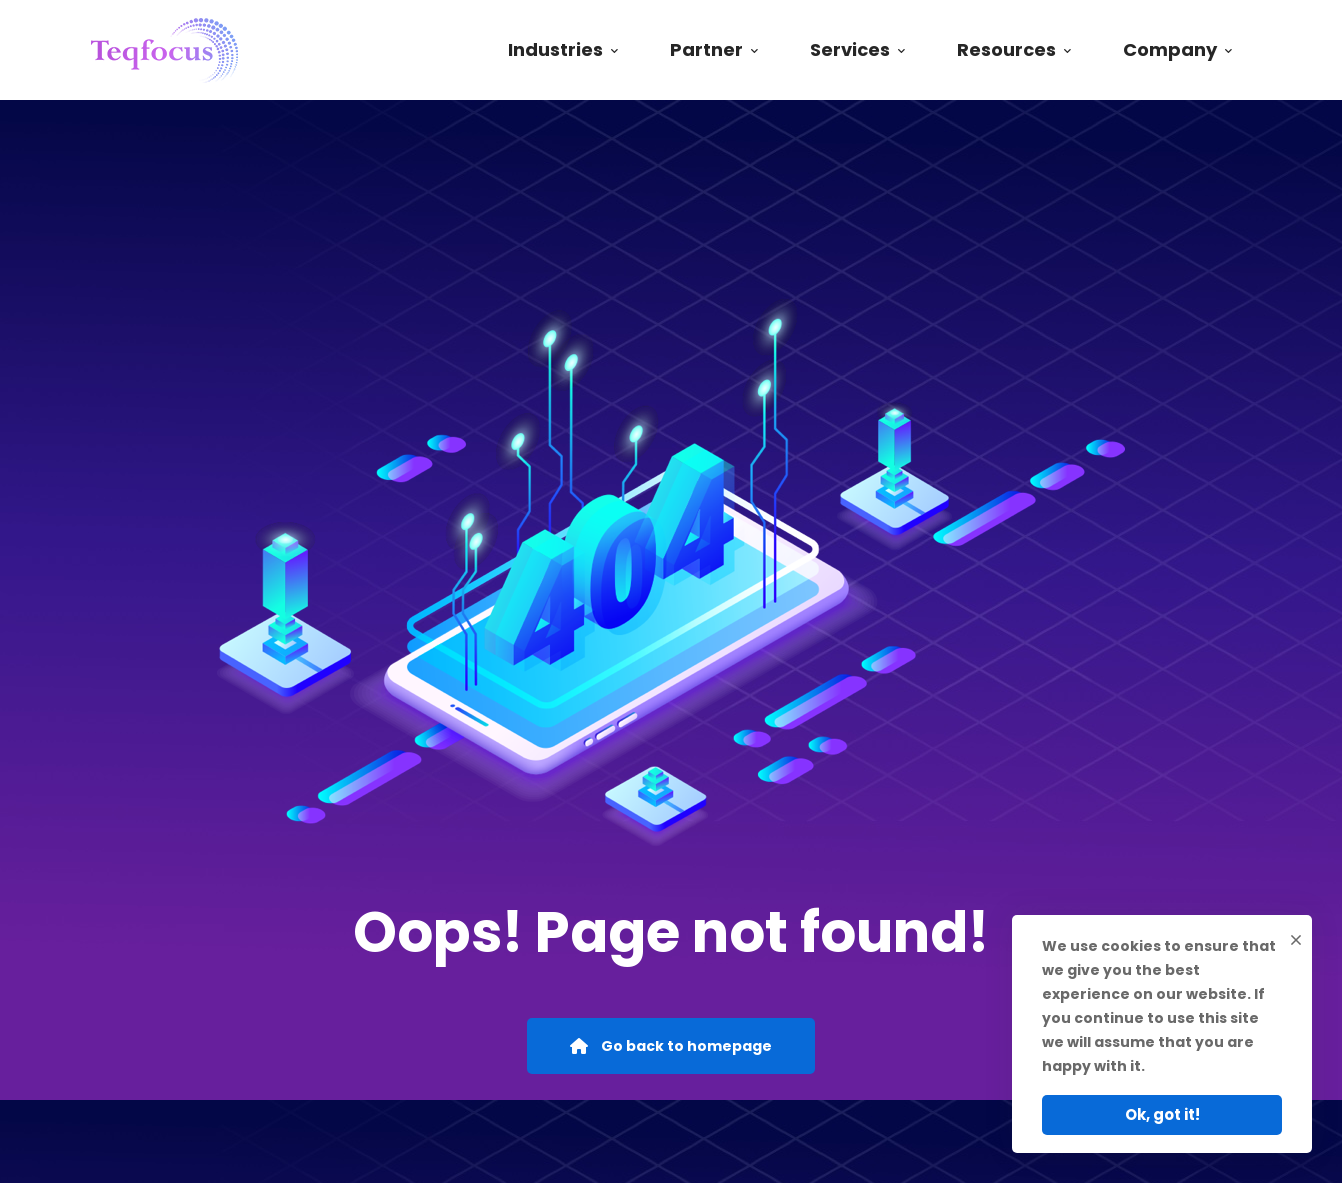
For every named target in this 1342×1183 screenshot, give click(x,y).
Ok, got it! (1162, 1114)
